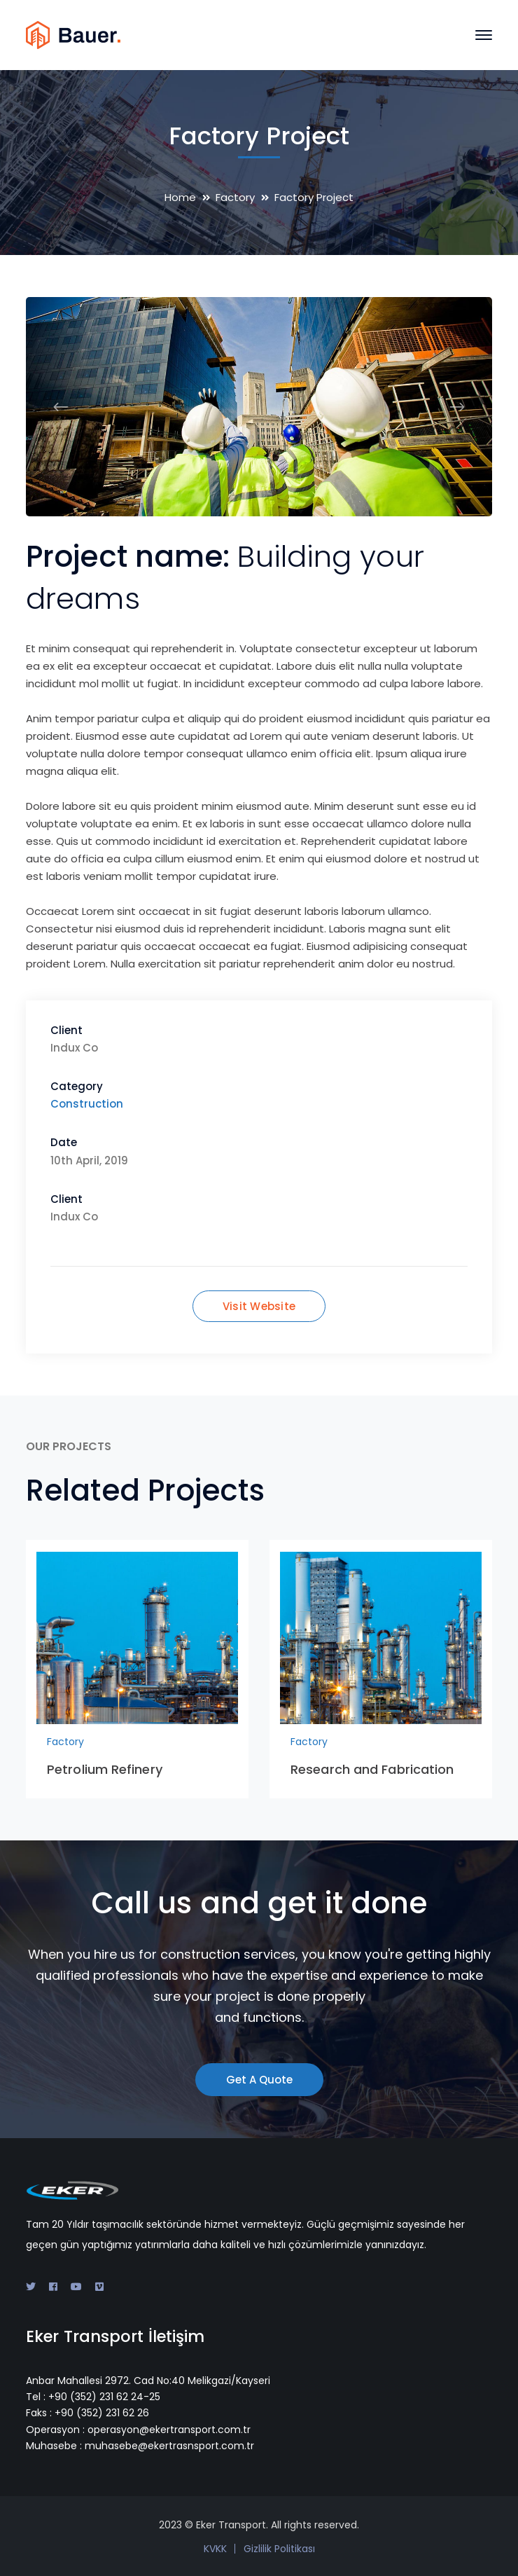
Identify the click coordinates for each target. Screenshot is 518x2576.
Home (180, 197)
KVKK (215, 2549)
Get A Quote (259, 2079)
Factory (235, 197)
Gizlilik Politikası (279, 2549)
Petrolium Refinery (104, 1769)
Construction (86, 1103)
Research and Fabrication (372, 1769)
